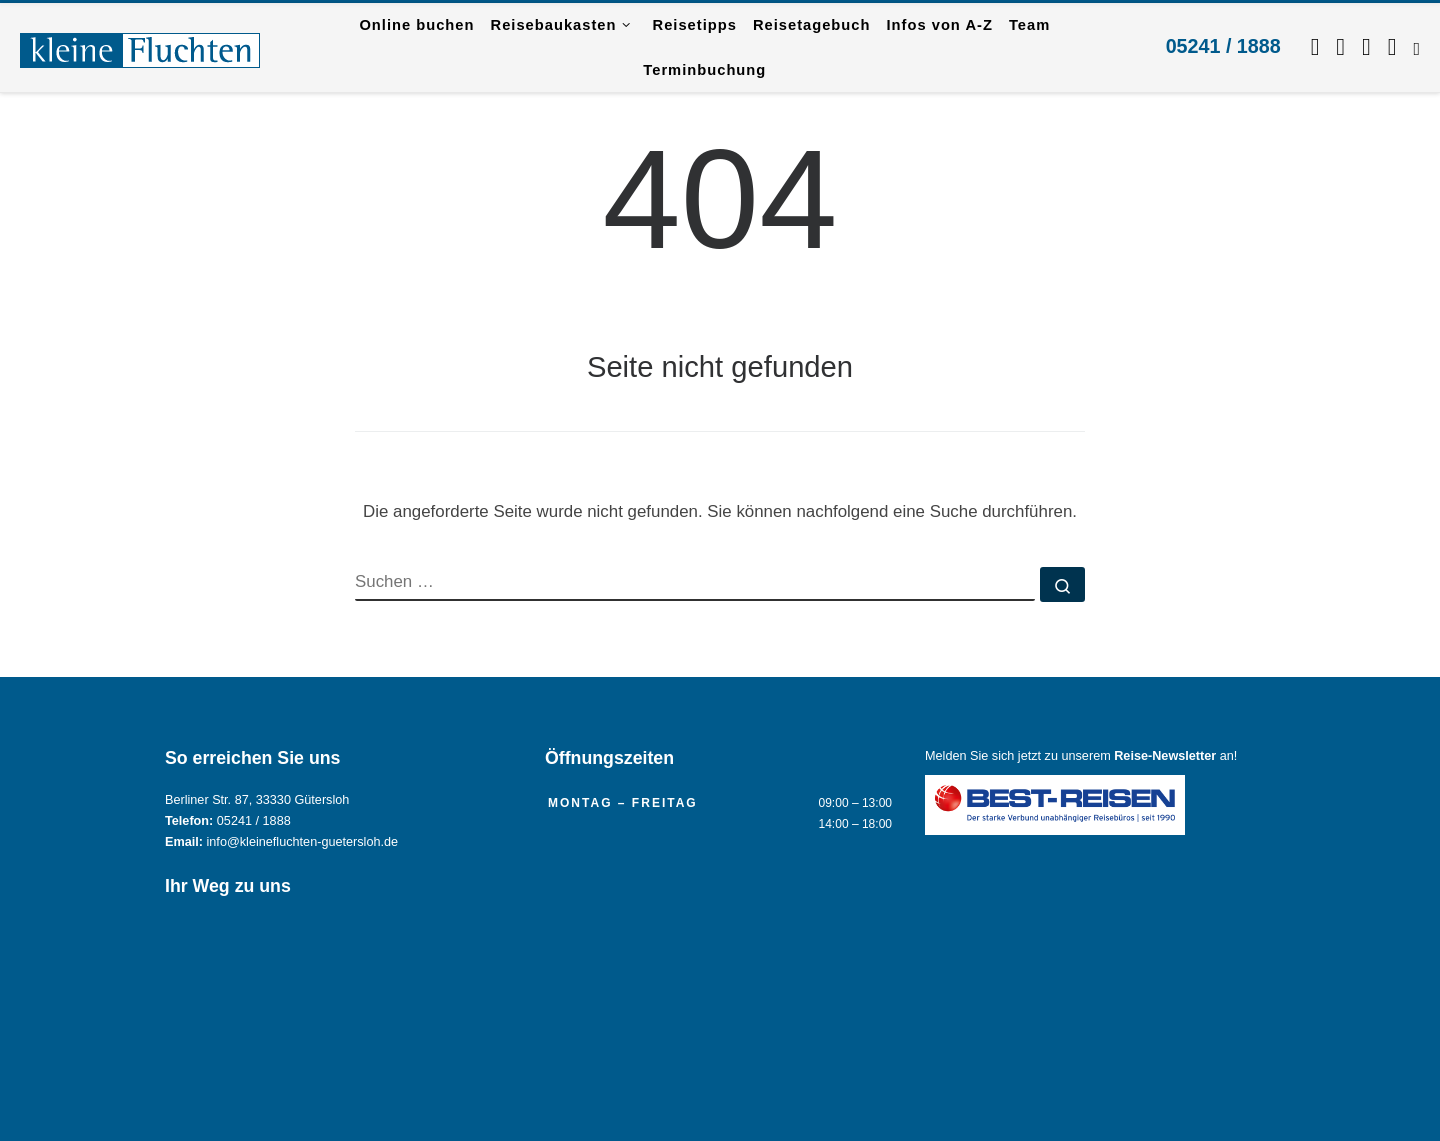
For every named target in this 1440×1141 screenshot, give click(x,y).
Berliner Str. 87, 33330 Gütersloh (257, 800)
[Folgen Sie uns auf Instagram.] (1340, 47)
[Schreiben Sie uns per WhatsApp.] (1366, 47)
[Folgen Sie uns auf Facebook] (1315, 47)
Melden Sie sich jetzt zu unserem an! (1081, 756)
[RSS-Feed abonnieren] (1416, 47)
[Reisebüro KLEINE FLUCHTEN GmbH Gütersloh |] (140, 47)
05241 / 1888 (1223, 46)
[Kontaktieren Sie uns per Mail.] (1392, 47)
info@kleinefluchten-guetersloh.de (303, 842)
